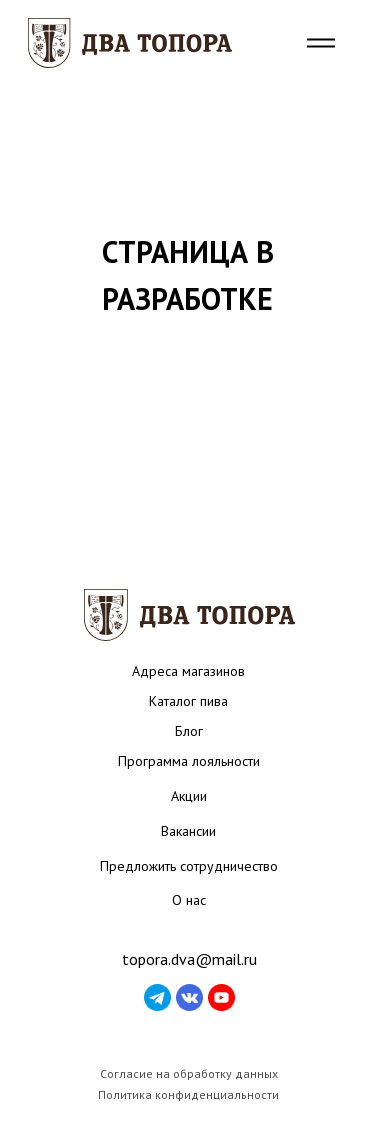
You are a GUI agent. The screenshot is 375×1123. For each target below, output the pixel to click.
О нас (189, 900)
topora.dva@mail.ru (189, 959)
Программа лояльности (189, 761)
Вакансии (188, 831)
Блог (189, 731)
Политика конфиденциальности (188, 1094)
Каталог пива (188, 701)
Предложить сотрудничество (189, 866)
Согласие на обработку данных (189, 1073)
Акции (189, 796)
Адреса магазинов (188, 671)
